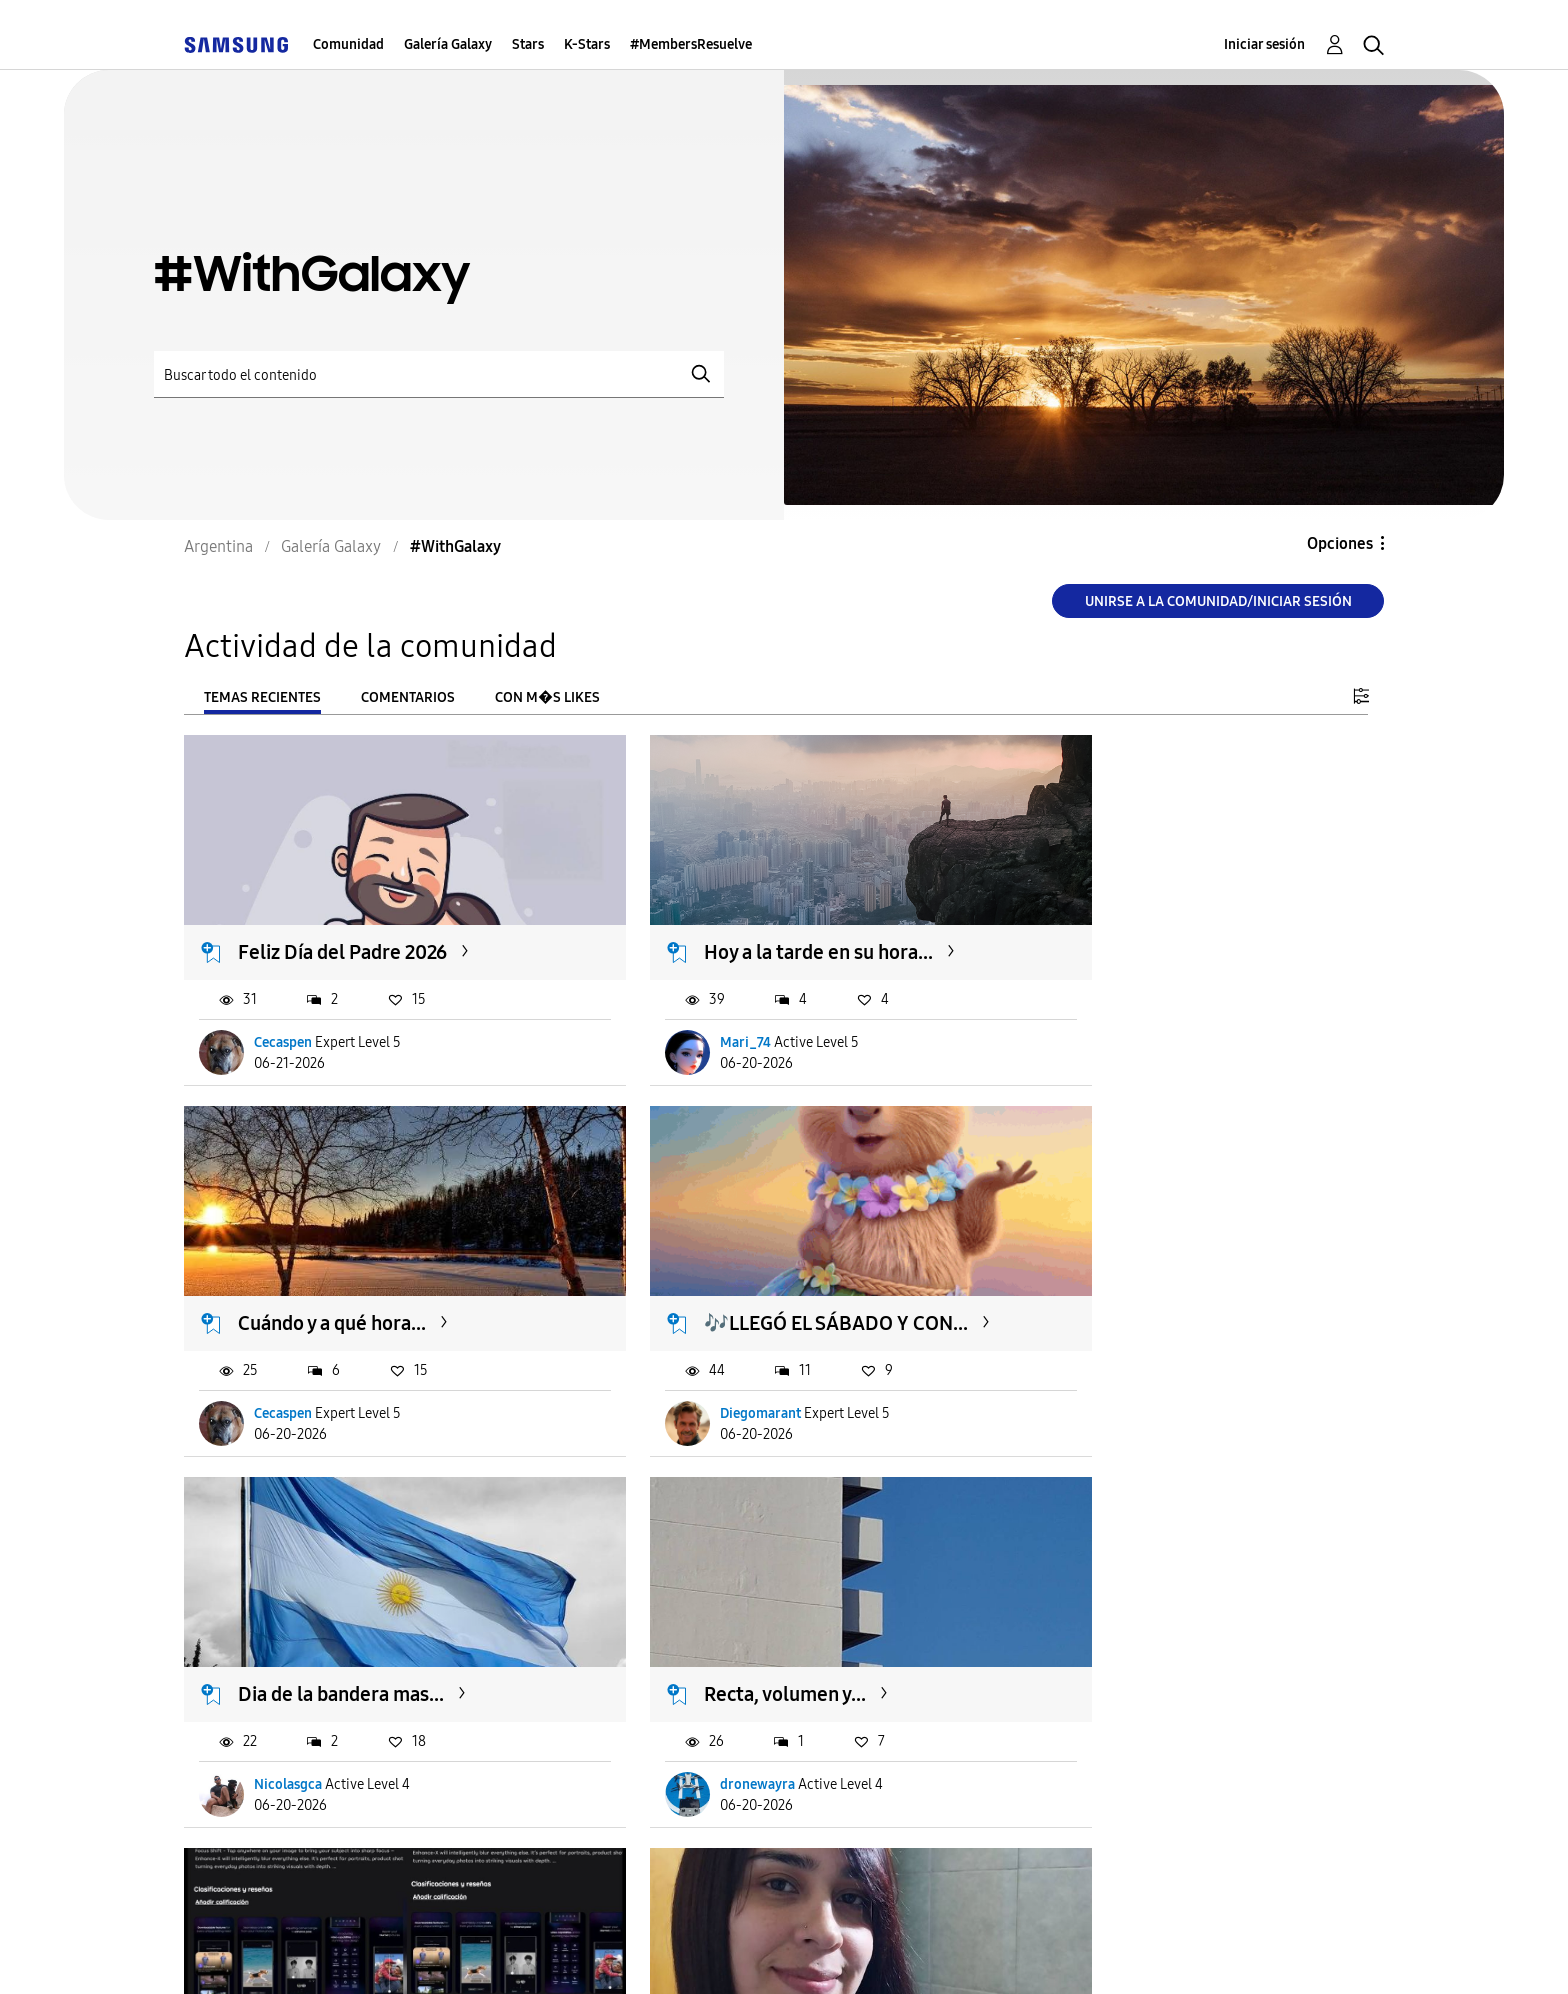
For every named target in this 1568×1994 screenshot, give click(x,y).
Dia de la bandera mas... (750, 1274)
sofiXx (682, 1710)
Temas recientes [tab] (262, 697)
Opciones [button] (1340, 543)
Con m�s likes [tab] (547, 697)
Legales (832, 1953)
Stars (528, 44)
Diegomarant (295, 1363)
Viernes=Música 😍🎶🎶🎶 (1176, 1620)
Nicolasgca (697, 1363)
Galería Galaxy (448, 44)
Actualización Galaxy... (336, 1620)
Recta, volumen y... (1136, 1274)
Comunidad (348, 44)
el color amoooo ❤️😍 (744, 1620)
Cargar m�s (251, 1832)
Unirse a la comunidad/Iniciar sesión (1218, 601)
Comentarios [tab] (408, 697)
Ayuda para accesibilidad (306, 1953)
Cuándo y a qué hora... (1149, 928)
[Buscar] (439, 374)
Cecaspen (284, 1017)
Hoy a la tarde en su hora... (761, 928)
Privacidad (709, 1953)
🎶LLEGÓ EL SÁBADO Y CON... (371, 1274)
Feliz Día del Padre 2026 (343, 928)
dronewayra (1108, 1363)
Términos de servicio (536, 1953)
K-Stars (587, 44)
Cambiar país (967, 1952)
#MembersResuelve (691, 44)
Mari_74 (688, 1017)
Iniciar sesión (1264, 44)
